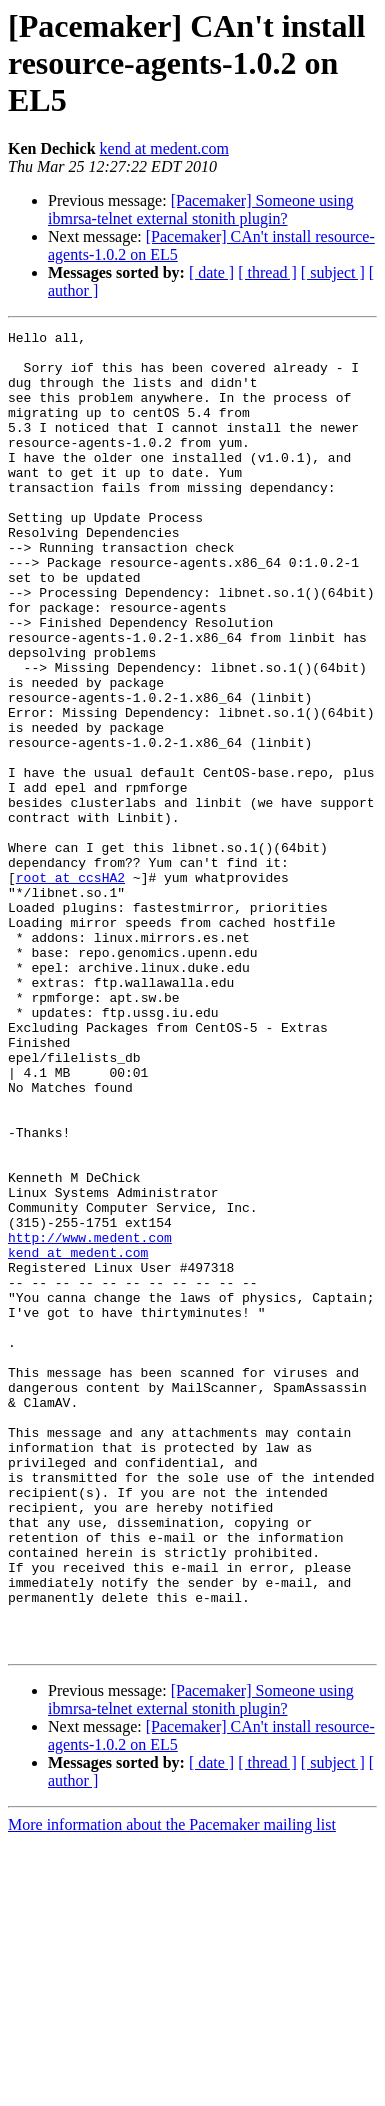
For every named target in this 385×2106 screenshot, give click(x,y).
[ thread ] (267, 272)
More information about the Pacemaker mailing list (172, 2088)
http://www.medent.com (90, 1420)
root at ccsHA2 (70, 988)
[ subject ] (333, 272)
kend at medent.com (164, 148)
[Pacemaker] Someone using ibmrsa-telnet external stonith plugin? (201, 209)
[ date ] (211, 272)
